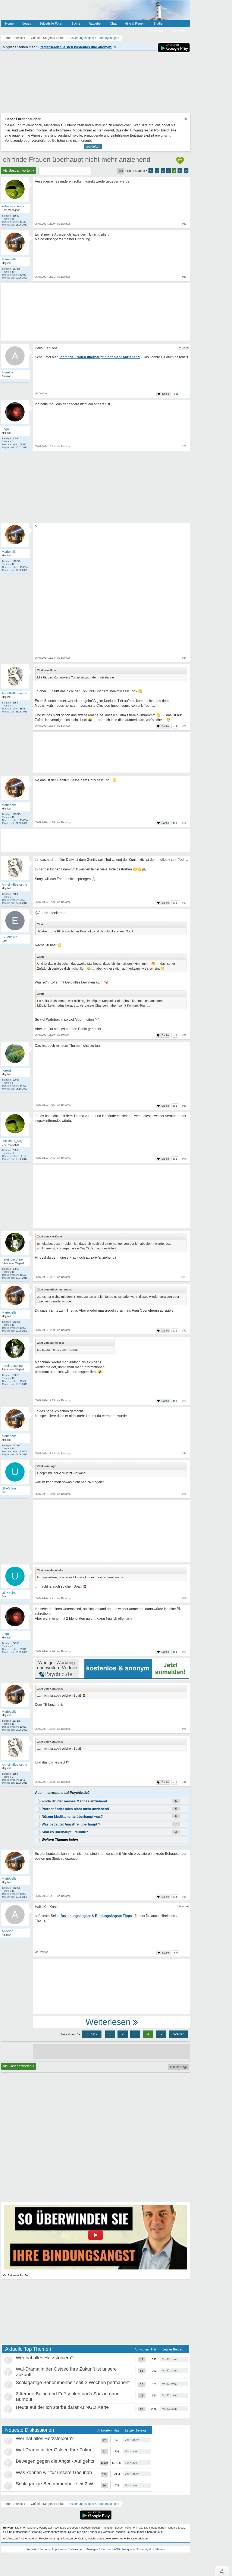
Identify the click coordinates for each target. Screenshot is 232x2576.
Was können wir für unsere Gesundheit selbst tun (67, 2472)
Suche (76, 23)
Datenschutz (76, 2549)
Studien (158, 23)
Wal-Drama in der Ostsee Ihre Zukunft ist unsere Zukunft (75, 2449)
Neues (26, 23)
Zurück (91, 2034)
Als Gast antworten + (19, 170)
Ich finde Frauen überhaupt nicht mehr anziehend (75, 159)
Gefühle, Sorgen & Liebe (47, 2503)
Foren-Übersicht (14, 2503)
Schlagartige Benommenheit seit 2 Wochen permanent (73, 2382)
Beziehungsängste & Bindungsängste (94, 2503)
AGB (117, 2549)
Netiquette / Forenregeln (137, 2549)
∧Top (222, 2571)
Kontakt (31, 2549)
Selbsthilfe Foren (51, 23)
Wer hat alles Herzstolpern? (45, 2357)
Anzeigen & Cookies (98, 2549)
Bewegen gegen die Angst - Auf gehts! (55, 2461)
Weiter (178, 2034)
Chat (113, 23)
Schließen (93, 146)
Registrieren (155, 31)
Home (9, 23)
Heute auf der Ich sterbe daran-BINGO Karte (62, 2407)
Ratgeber (95, 23)
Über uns (44, 2549)
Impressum (59, 2549)
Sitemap (160, 2549)
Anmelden (179, 31)
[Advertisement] (111, 1197)
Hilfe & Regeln (135, 23)
